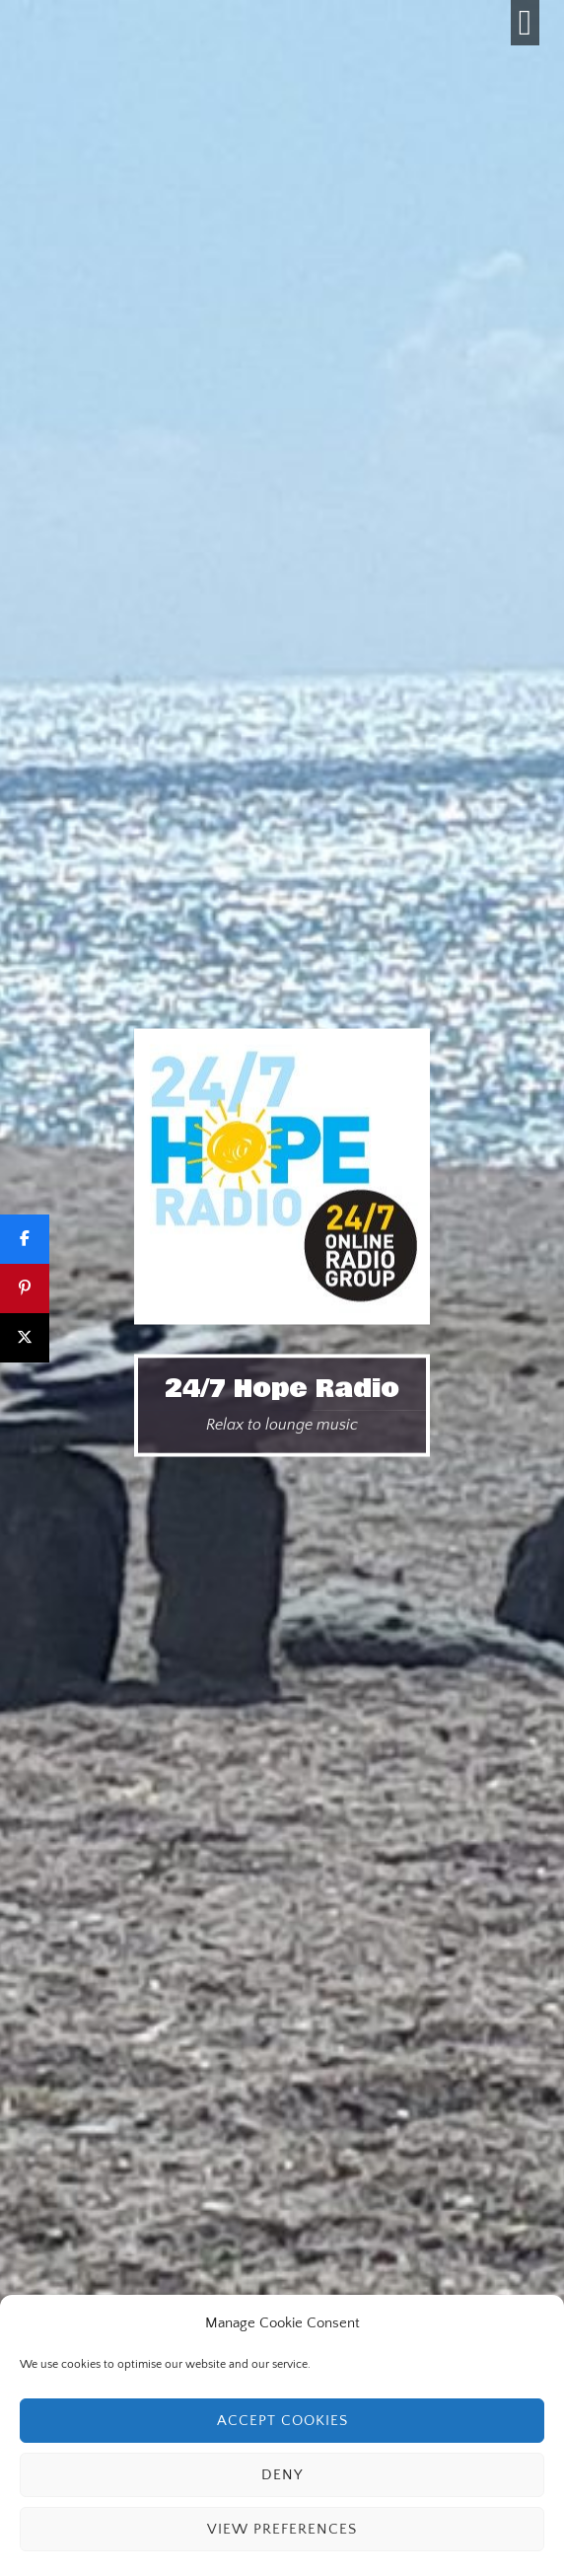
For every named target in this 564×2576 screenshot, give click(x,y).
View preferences (282, 2529)
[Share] (24, 1239)
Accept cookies (282, 2420)
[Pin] (24, 1288)
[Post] (24, 1337)
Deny (282, 2474)
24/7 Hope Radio (282, 1388)
